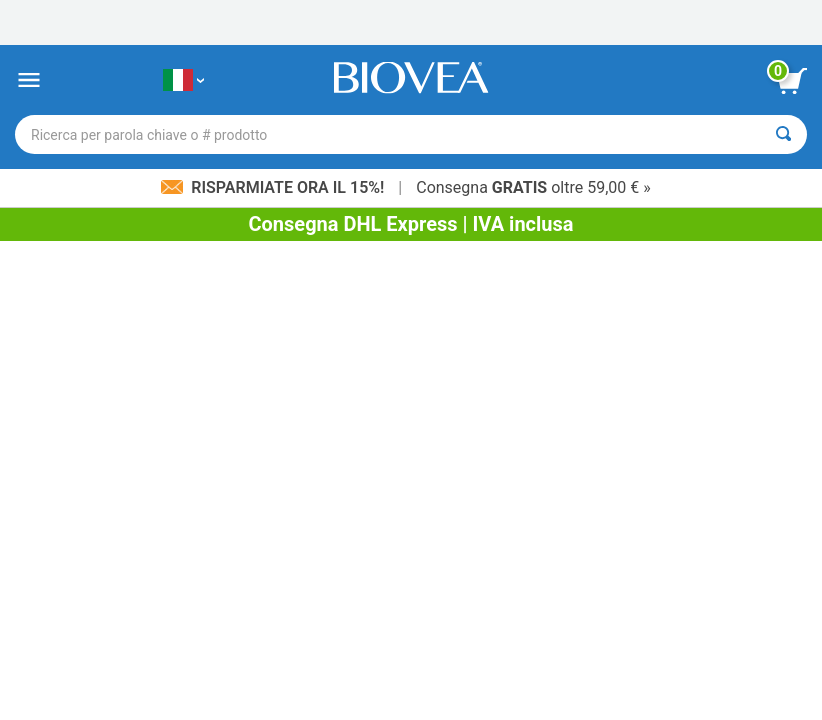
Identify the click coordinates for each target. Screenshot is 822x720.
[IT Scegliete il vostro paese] (183, 80)
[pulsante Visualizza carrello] (792, 81)
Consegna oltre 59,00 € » (533, 187)
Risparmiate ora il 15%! (274, 187)
